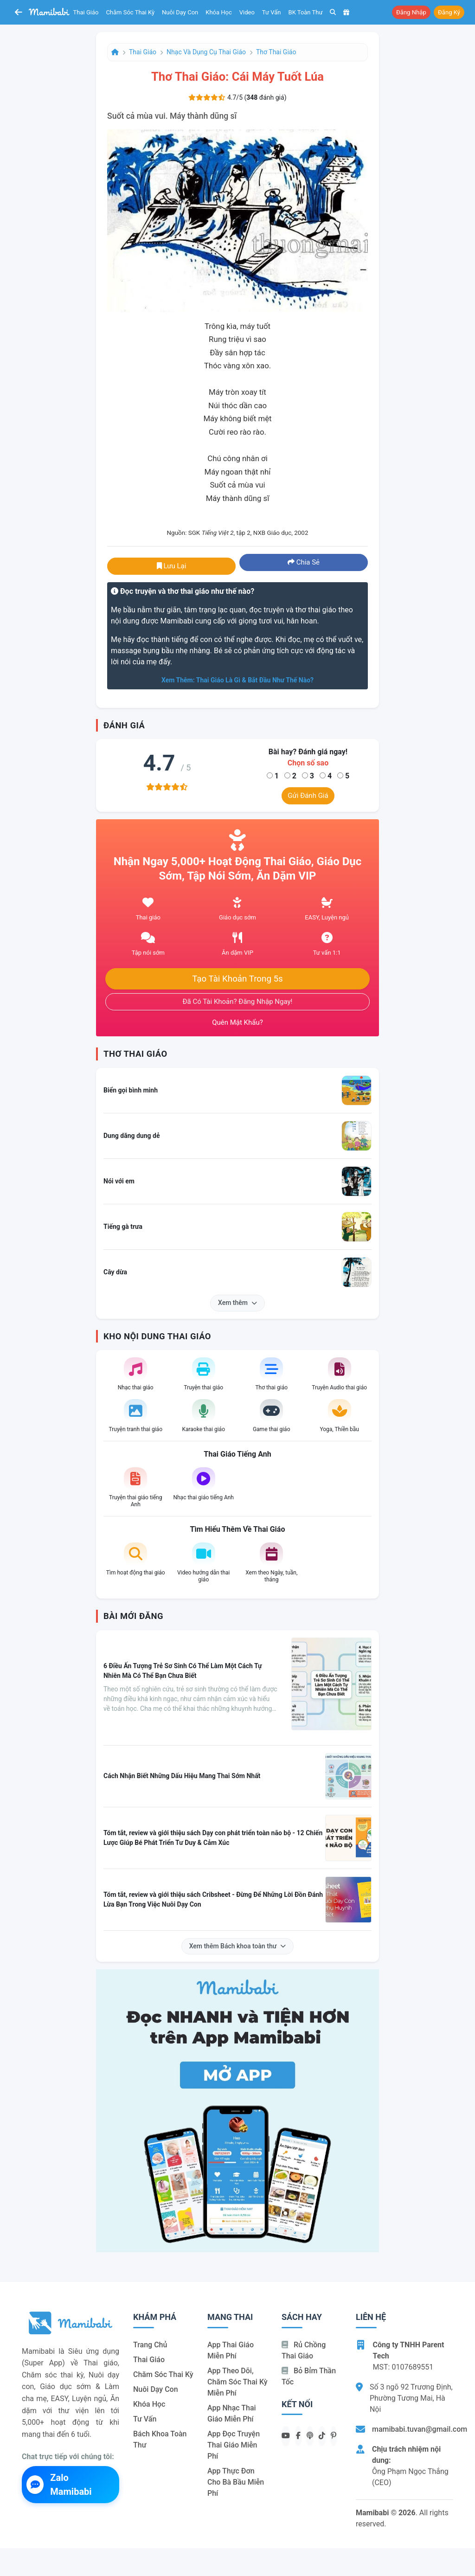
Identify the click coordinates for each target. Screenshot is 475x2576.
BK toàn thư (306, 12)
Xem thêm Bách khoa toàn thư (237, 1946)
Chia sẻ (304, 562)
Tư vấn (271, 12)
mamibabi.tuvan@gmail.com (419, 2429)
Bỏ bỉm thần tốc (309, 2376)
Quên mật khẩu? (237, 1022)
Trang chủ (150, 2344)
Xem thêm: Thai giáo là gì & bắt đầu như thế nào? (237, 680)
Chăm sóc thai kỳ (130, 12)
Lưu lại (171, 566)
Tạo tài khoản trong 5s (237, 979)
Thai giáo (86, 12)
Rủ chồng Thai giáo (304, 2350)
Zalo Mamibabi (59, 2484)
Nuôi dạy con (180, 12)
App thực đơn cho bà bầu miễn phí (235, 2482)
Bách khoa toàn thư (160, 2439)
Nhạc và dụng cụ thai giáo (206, 52)
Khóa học (218, 12)
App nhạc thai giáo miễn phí (231, 2413)
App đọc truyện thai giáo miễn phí (233, 2444)
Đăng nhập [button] (411, 12)
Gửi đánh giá (308, 795)
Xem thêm (237, 1302)
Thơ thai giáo (276, 52)
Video (247, 12)
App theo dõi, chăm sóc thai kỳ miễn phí (237, 2381)
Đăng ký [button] (449, 12)
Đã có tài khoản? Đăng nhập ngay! (238, 1001)
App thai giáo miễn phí (230, 2350)
